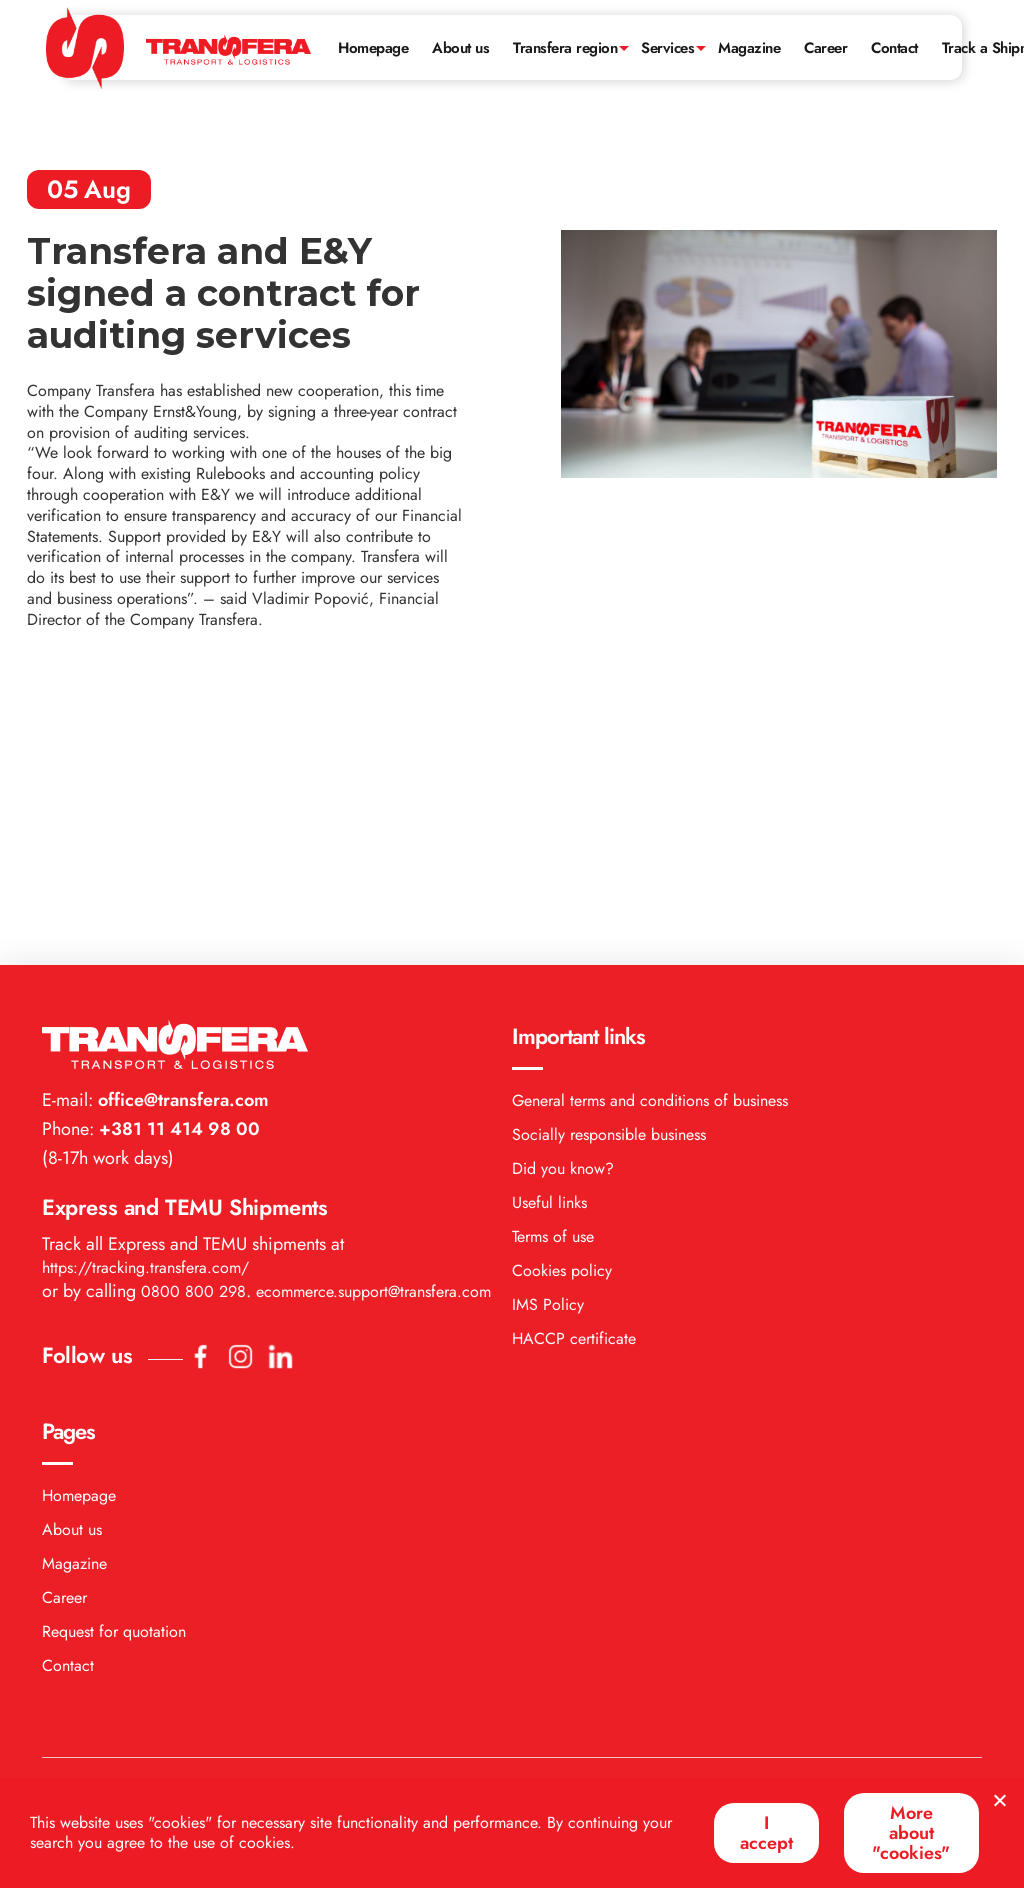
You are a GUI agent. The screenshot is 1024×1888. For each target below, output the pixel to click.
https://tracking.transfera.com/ (145, 1003)
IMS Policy (548, 1040)
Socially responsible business (609, 870)
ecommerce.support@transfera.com (373, 1027)
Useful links (549, 938)
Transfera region (565, 48)
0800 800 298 (193, 1027)
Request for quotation (114, 1367)
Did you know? (563, 904)
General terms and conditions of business (650, 836)
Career (825, 48)
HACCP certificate (574, 1074)
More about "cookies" (911, 1833)
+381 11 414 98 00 (177, 865)
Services (667, 48)
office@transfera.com (181, 836)
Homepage (373, 48)
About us (460, 48)
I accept (766, 1833)
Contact (894, 48)
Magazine (749, 48)
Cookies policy (562, 1006)
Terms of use (553, 972)
